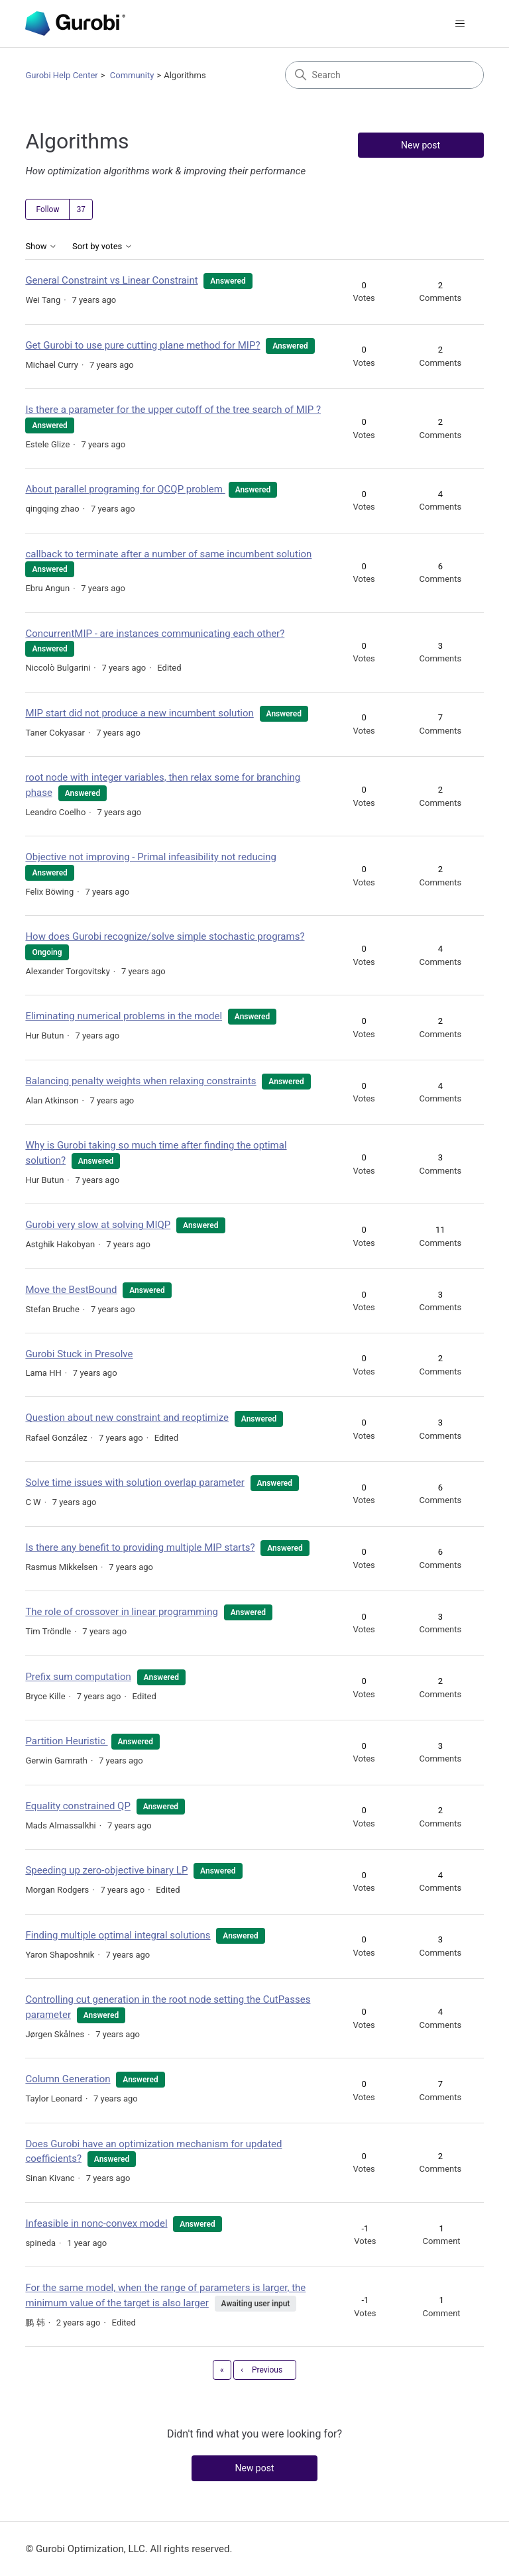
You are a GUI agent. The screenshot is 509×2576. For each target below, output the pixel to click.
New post (420, 145)
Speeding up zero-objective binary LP (106, 1870)
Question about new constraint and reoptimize (127, 1418)
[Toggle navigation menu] (460, 23)
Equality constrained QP (78, 1806)
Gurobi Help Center (61, 75)
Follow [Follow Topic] (47, 209)
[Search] (384, 75)
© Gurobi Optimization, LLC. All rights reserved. (128, 2549)
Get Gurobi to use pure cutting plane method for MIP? (142, 345)
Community (132, 75)
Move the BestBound (71, 1290)
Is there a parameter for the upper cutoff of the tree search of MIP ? (173, 410)
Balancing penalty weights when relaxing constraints (140, 1081)
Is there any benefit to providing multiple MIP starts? (139, 1547)
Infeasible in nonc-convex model (96, 2223)
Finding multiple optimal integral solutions (117, 1935)
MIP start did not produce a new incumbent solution (139, 713)
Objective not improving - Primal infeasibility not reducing (150, 857)
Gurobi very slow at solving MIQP (97, 1225)
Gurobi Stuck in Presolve (79, 1354)
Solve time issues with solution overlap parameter (134, 1482)
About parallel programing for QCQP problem (125, 489)
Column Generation (67, 2079)
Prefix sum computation (78, 1677)
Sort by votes (102, 246)
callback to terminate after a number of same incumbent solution (168, 554)
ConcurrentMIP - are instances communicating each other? (154, 634)
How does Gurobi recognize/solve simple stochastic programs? (164, 936)
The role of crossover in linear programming (121, 1612)
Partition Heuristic (66, 1741)
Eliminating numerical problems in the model (123, 1016)
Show (40, 246)
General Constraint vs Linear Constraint (111, 280)
